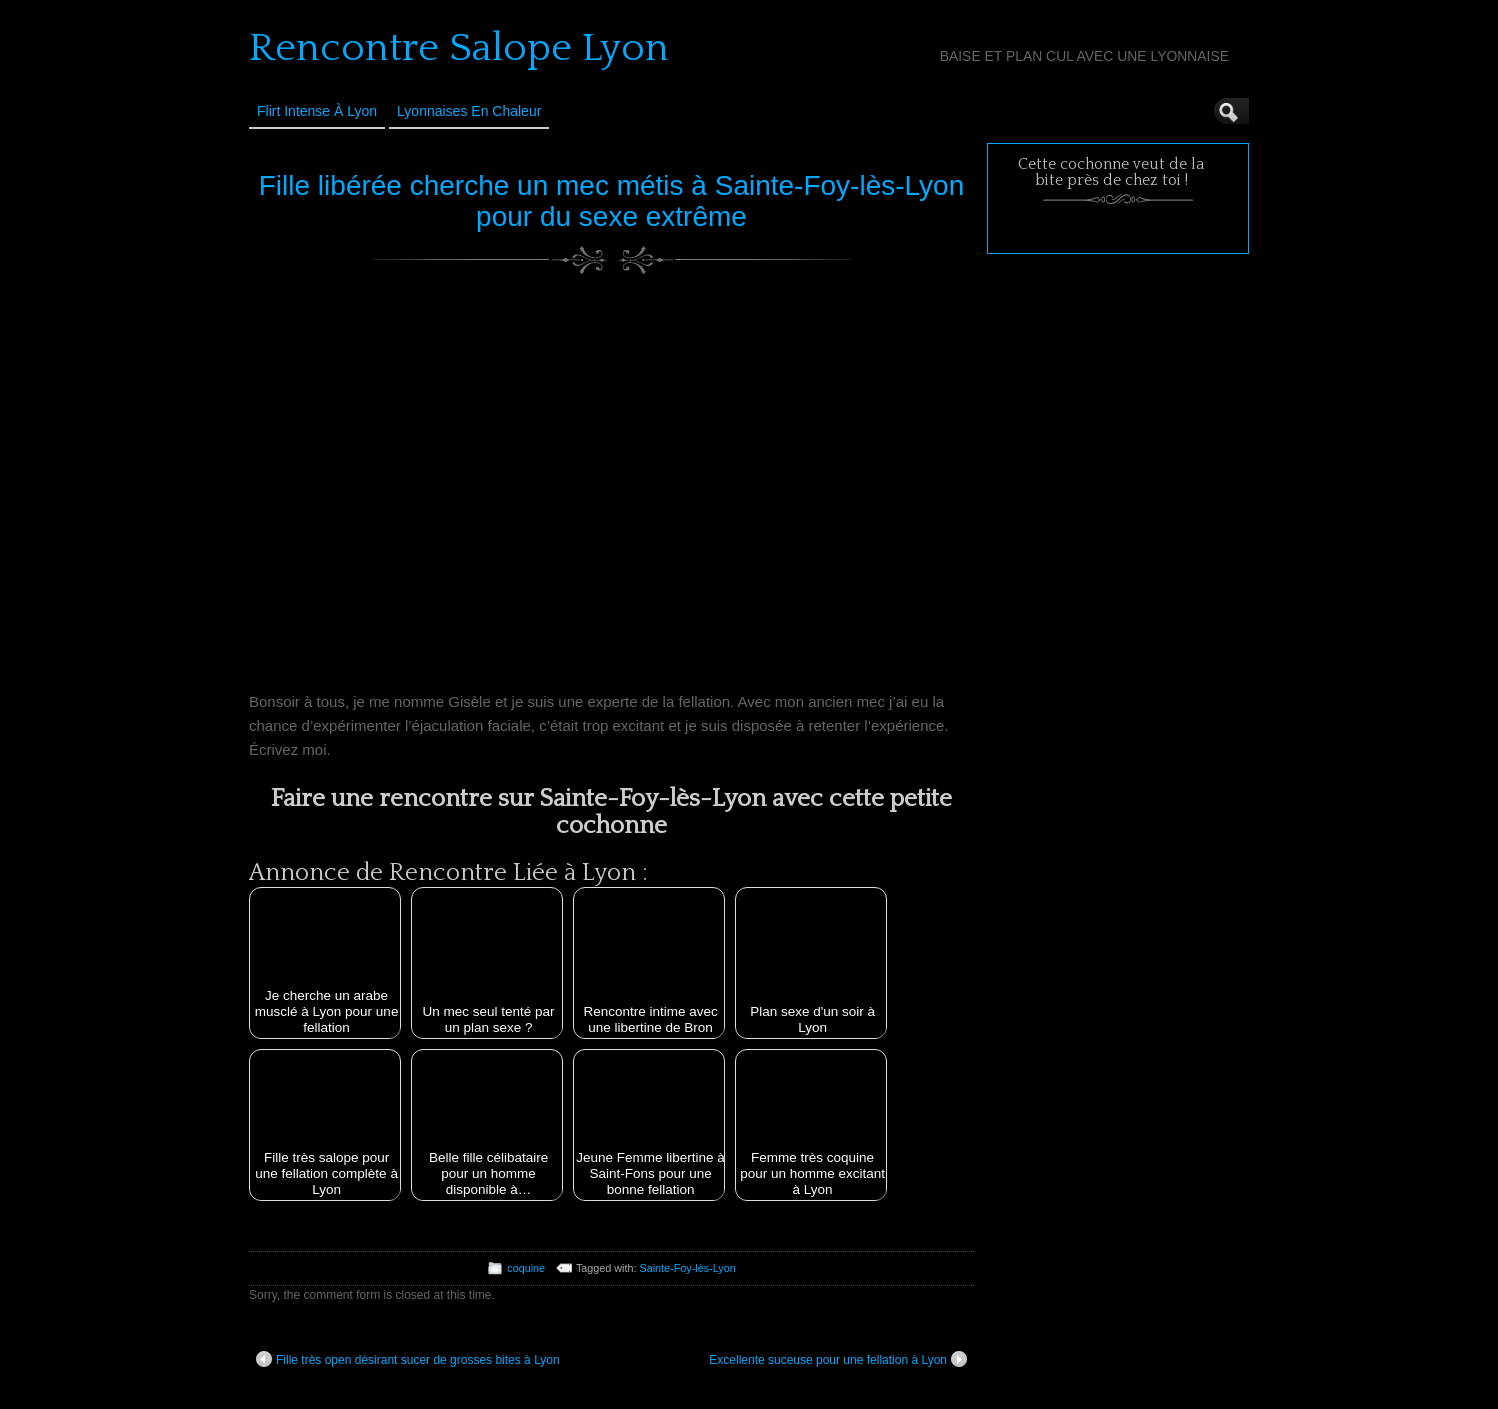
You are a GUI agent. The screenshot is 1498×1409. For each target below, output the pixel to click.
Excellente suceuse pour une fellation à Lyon (838, 1359)
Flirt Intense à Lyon (317, 111)
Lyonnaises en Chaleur (469, 111)
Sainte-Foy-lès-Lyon (688, 1268)
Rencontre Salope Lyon (459, 48)
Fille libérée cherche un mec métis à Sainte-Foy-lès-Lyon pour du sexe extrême (611, 201)
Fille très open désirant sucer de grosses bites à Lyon (408, 1359)
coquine (526, 1268)
